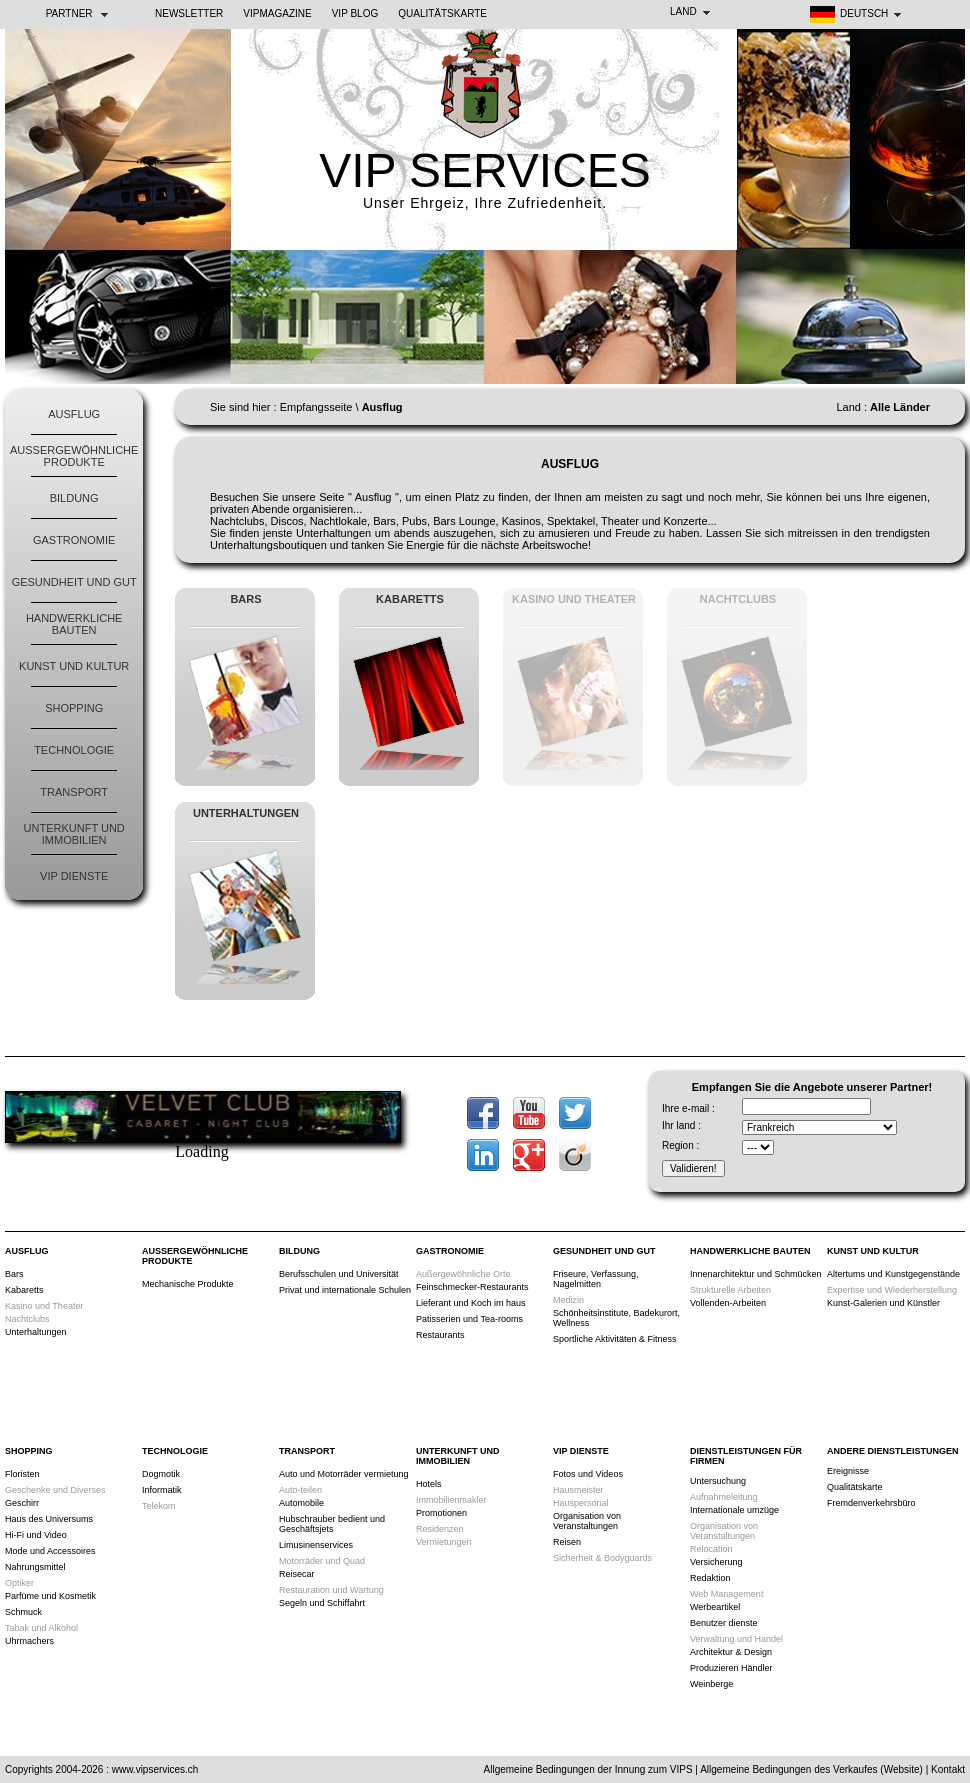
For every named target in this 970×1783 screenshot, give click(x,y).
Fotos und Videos (588, 1474)
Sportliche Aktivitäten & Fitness (615, 1339)
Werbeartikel (715, 1607)
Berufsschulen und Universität (339, 1274)
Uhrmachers (29, 1641)
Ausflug (74, 414)
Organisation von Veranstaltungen (587, 1521)
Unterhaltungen (36, 1332)
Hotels (429, 1484)
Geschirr (22, 1503)
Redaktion (710, 1578)
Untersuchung (718, 1481)
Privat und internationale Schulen (345, 1290)
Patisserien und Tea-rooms (469, 1319)
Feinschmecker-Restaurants (472, 1287)
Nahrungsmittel (35, 1567)
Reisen (567, 1542)
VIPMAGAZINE (277, 13)
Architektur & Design (731, 1652)
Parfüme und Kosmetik (50, 1596)
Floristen (22, 1474)
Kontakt (948, 1769)
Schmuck (23, 1612)
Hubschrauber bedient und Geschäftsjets (332, 1524)
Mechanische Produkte (188, 1284)
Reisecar (297, 1574)
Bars (14, 1274)
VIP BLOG (355, 13)
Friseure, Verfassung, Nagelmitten (596, 1279)
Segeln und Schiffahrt (322, 1603)
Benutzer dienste (724, 1623)
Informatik (162, 1490)
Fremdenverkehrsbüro (871, 1503)
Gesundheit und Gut (74, 582)
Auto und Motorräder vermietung (344, 1474)
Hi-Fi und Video (36, 1535)
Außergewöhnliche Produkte (74, 456)
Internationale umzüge (734, 1510)
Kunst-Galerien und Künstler (883, 1303)
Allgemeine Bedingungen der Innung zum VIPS (588, 1769)
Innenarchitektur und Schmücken (756, 1274)
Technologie (74, 750)
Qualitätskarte (442, 13)
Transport (74, 792)
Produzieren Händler (731, 1668)
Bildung (74, 498)
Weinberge (711, 1684)
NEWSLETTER (189, 13)
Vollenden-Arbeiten (728, 1303)
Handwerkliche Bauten (74, 624)
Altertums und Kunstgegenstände (893, 1274)
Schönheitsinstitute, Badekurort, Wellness (616, 1318)
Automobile (301, 1503)
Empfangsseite (316, 407)
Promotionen (441, 1513)
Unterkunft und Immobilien (74, 834)
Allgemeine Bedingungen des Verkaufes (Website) (811, 1769)
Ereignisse (848, 1471)
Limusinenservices (316, 1545)
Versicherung (716, 1562)
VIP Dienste (74, 876)
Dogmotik (161, 1474)
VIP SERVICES (485, 170)
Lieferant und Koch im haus (471, 1303)
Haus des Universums (49, 1519)
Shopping (74, 708)
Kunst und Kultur (74, 666)
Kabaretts (24, 1290)
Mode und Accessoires (50, 1551)
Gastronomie (74, 540)
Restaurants (440, 1335)
